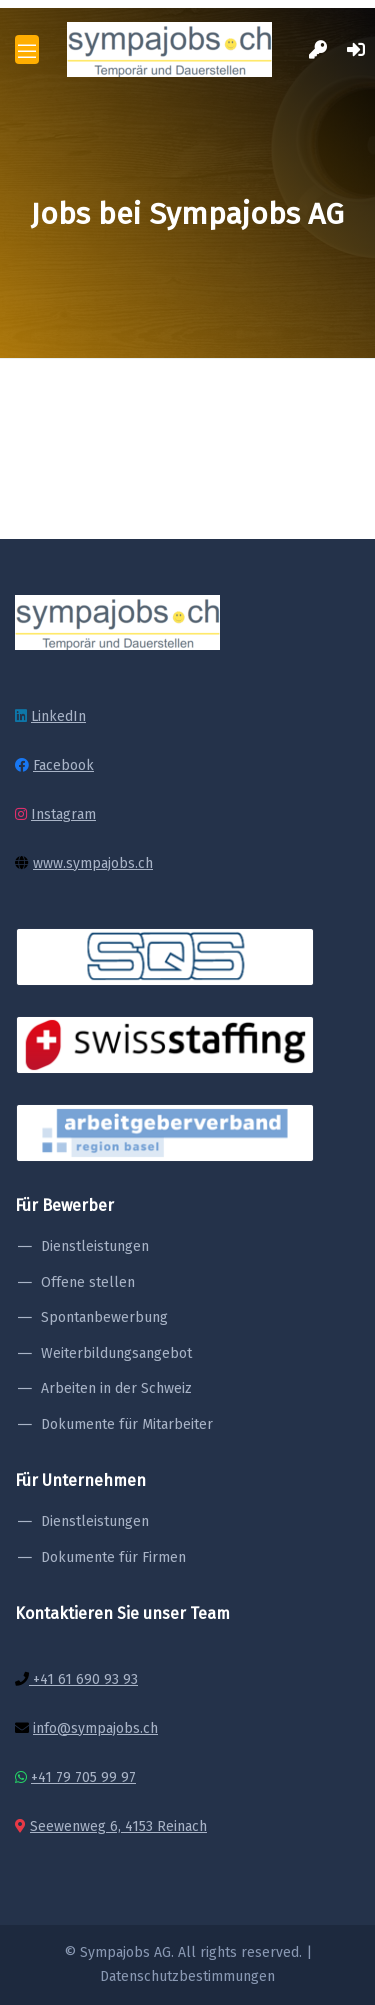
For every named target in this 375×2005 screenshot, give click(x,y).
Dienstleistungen (95, 1246)
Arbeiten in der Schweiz (116, 1388)
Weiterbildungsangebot (116, 1353)
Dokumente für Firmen (113, 1557)
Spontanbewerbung (104, 1317)
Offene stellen (88, 1282)
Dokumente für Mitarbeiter (127, 1424)
